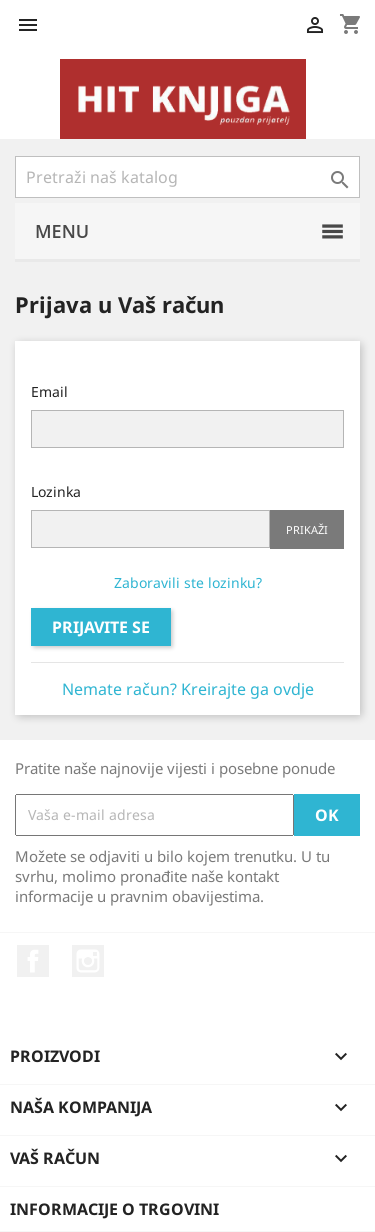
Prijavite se (101, 627)
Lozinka (56, 491)
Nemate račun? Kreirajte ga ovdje (188, 689)
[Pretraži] (187, 177)
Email (49, 391)
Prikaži (307, 529)
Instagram (88, 961)
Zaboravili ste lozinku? (188, 582)
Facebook (33, 961)
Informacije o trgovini (114, 1209)
